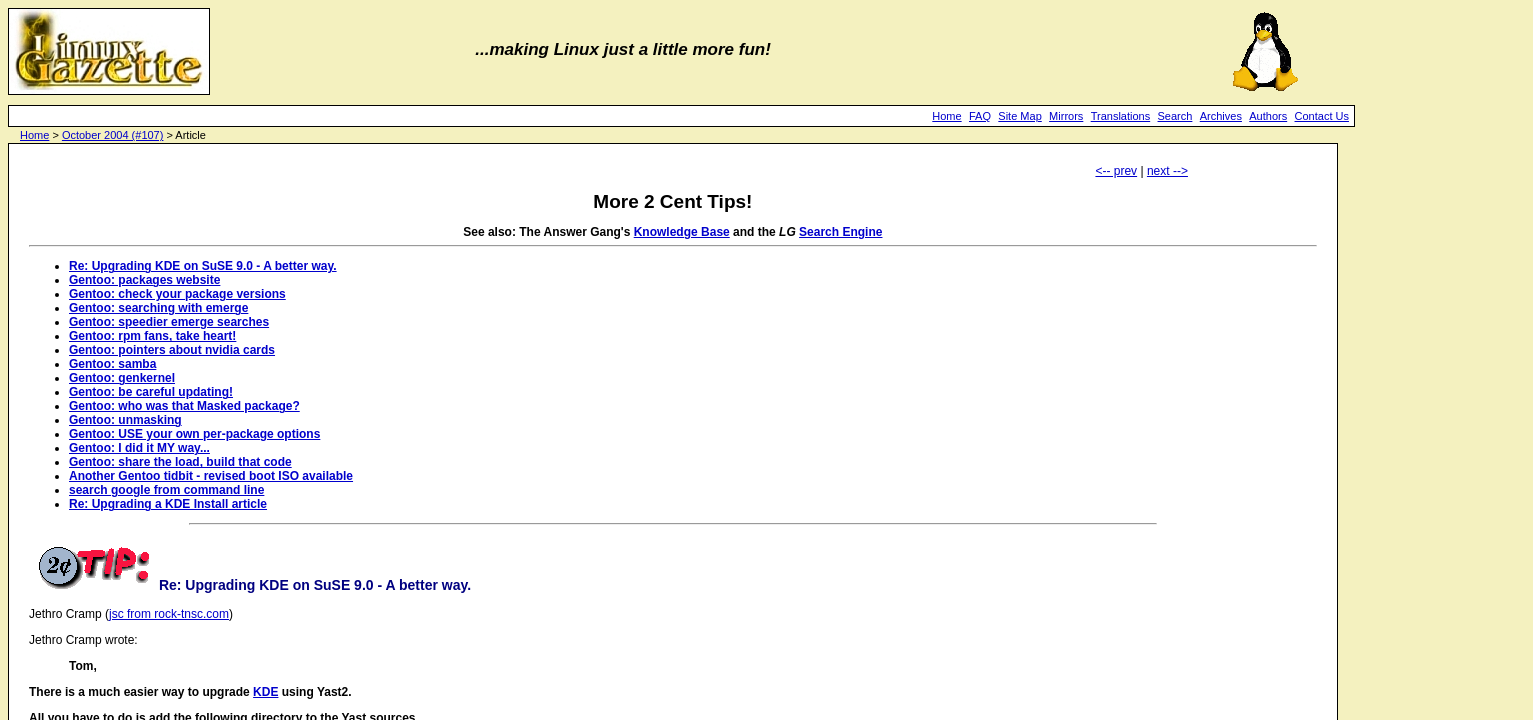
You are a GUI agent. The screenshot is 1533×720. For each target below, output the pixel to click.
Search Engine (840, 232)
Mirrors (1066, 116)
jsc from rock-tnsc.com (169, 614)
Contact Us (1322, 116)
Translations (1121, 116)
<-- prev (1116, 171)
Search (1175, 116)
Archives (1221, 116)
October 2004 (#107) (113, 135)
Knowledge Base (682, 232)
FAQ (980, 116)
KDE (265, 692)
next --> (1167, 171)
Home (946, 116)
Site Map (1019, 116)
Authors (1268, 116)
